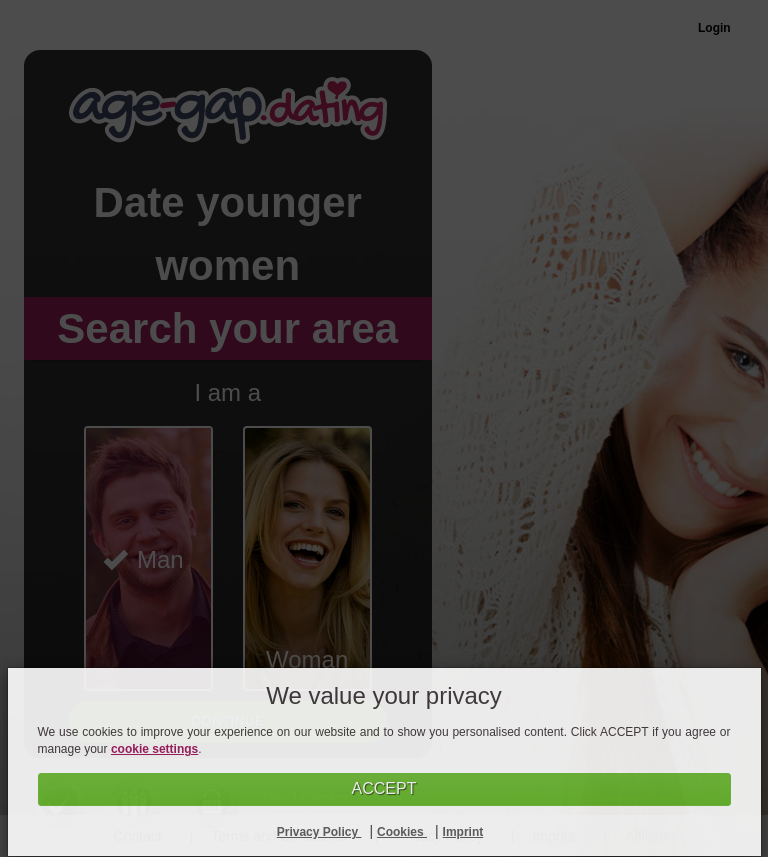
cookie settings (154, 749)
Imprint (463, 832)
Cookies (402, 832)
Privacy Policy (319, 832)
